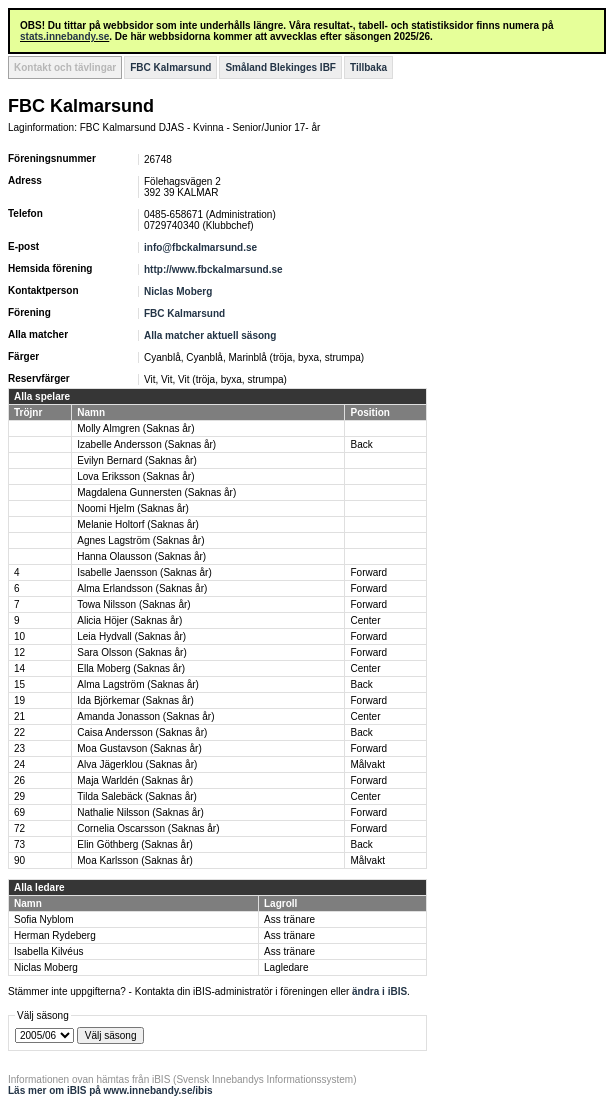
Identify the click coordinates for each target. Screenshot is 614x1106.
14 (19, 668)
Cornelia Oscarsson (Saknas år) (148, 828)
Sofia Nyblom (43, 919)
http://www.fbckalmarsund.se (213, 269)
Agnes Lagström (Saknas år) (140, 540)
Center (365, 620)
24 (19, 764)
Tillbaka (368, 67)
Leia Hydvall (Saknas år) (131, 636)
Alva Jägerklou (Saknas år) (137, 764)
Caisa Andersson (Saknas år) (142, 732)
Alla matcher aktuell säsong (210, 335)
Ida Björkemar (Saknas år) (135, 700)
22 (19, 732)
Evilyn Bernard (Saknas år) (137, 460)
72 (19, 828)
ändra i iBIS (379, 991)
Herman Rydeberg (55, 935)
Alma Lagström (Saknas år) (138, 684)
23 (19, 748)
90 (19, 860)
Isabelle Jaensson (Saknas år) (144, 572)
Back (361, 444)
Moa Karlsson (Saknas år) (135, 860)
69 (19, 812)
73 (19, 844)
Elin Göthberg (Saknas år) (135, 844)
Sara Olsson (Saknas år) (132, 652)
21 (19, 716)
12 (19, 652)
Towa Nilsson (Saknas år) (133, 604)
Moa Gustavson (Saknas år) (139, 748)
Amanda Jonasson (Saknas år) (145, 716)
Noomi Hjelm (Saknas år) (133, 508)
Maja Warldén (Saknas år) (135, 780)
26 (19, 780)
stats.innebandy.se (64, 36)
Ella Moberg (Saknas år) (131, 668)
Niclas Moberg (178, 291)
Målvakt (367, 764)
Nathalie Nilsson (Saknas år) (140, 812)
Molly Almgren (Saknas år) (135, 428)
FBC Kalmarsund (170, 67)
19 (19, 700)
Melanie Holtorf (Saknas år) (138, 524)
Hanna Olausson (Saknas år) (141, 556)
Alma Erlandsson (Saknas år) (142, 588)
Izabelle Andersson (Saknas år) (146, 444)
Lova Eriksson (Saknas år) (135, 476)
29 (19, 796)
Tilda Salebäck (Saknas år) (137, 796)
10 (19, 636)
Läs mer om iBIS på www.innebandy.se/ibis (110, 1090)
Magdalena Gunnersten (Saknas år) (156, 492)
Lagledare (286, 967)
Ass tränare (289, 919)
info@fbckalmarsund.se (200, 247)
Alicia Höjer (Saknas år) (129, 620)
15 (19, 684)
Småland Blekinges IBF (280, 67)
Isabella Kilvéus (48, 951)
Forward (368, 572)
